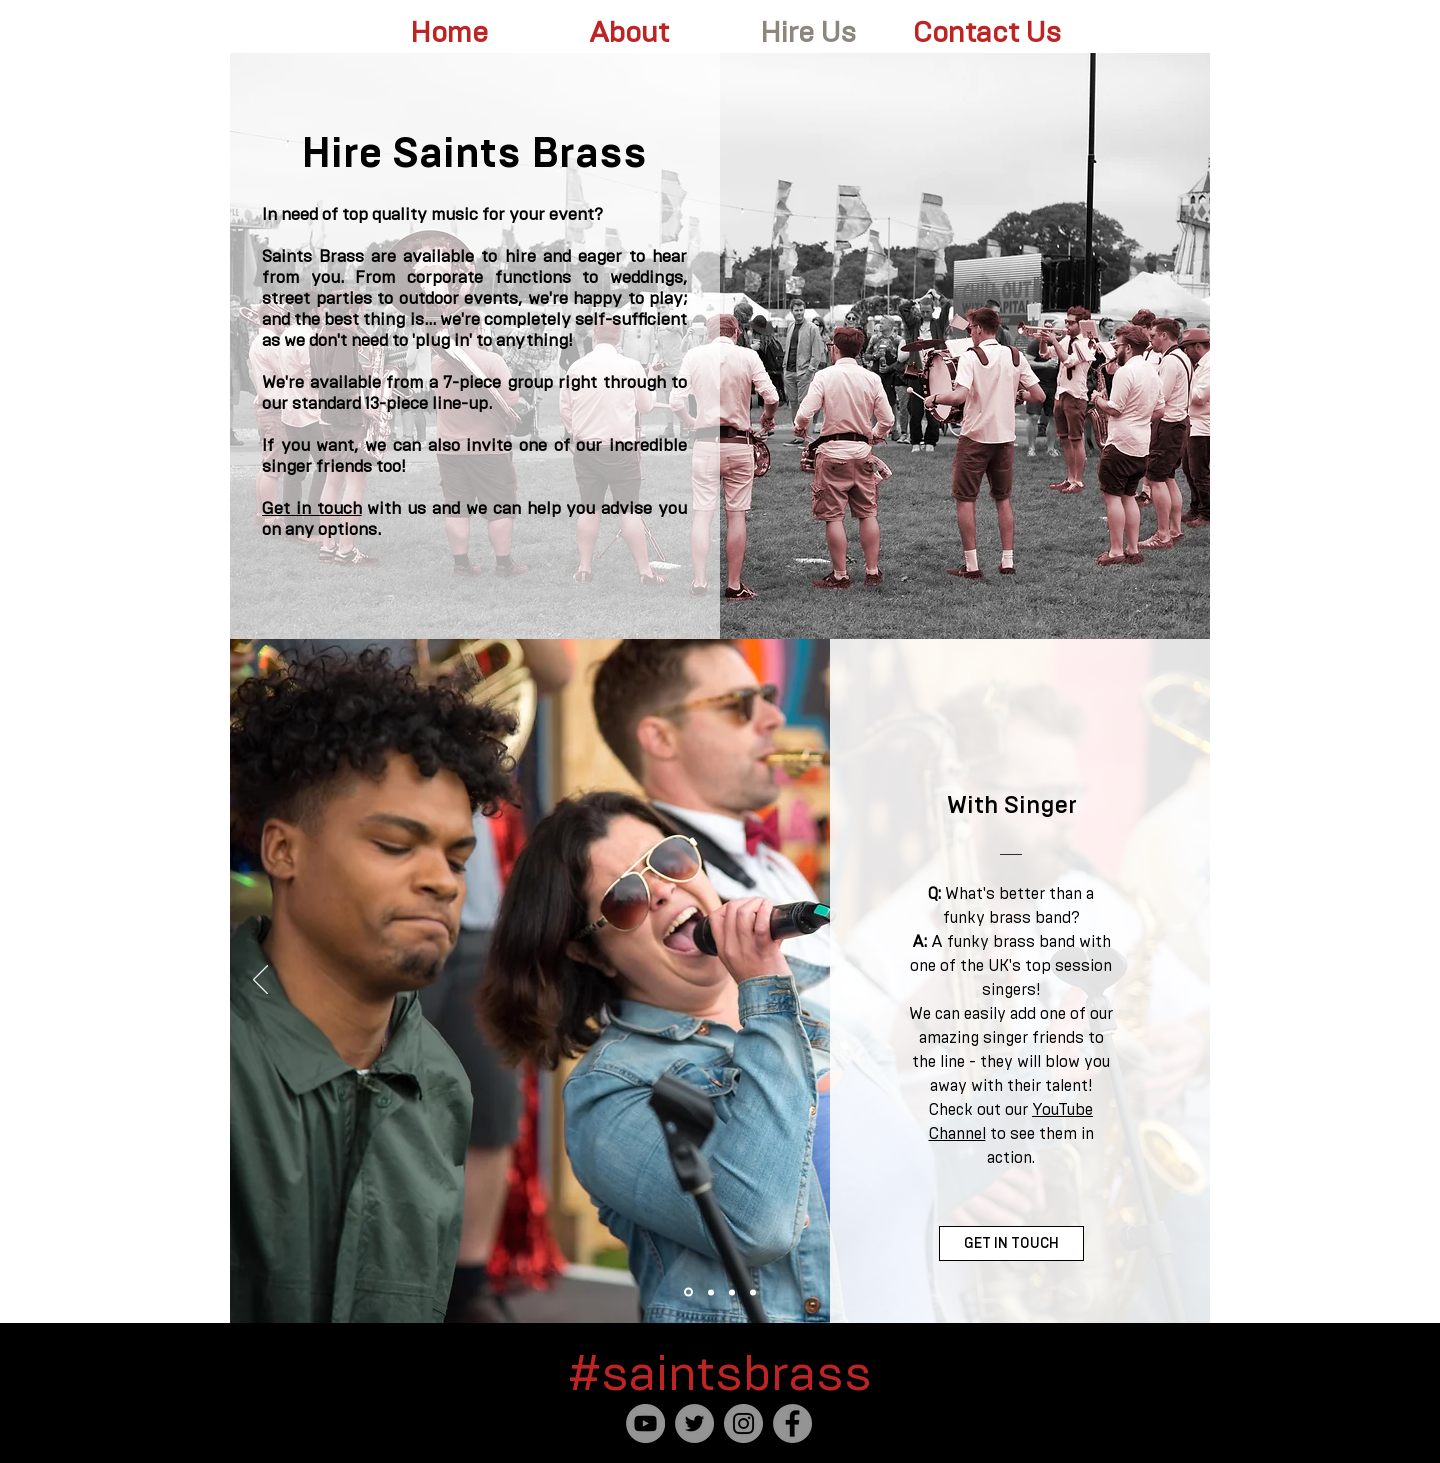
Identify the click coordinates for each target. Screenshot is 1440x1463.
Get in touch (312, 508)
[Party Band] (753, 1292)
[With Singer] (688, 1292)
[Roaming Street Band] (711, 1292)
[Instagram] (743, 1423)
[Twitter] (694, 1423)
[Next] (1180, 981)
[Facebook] (792, 1423)
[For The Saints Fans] (732, 1292)
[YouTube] (645, 1423)
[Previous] (260, 981)
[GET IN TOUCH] (1011, 1243)
